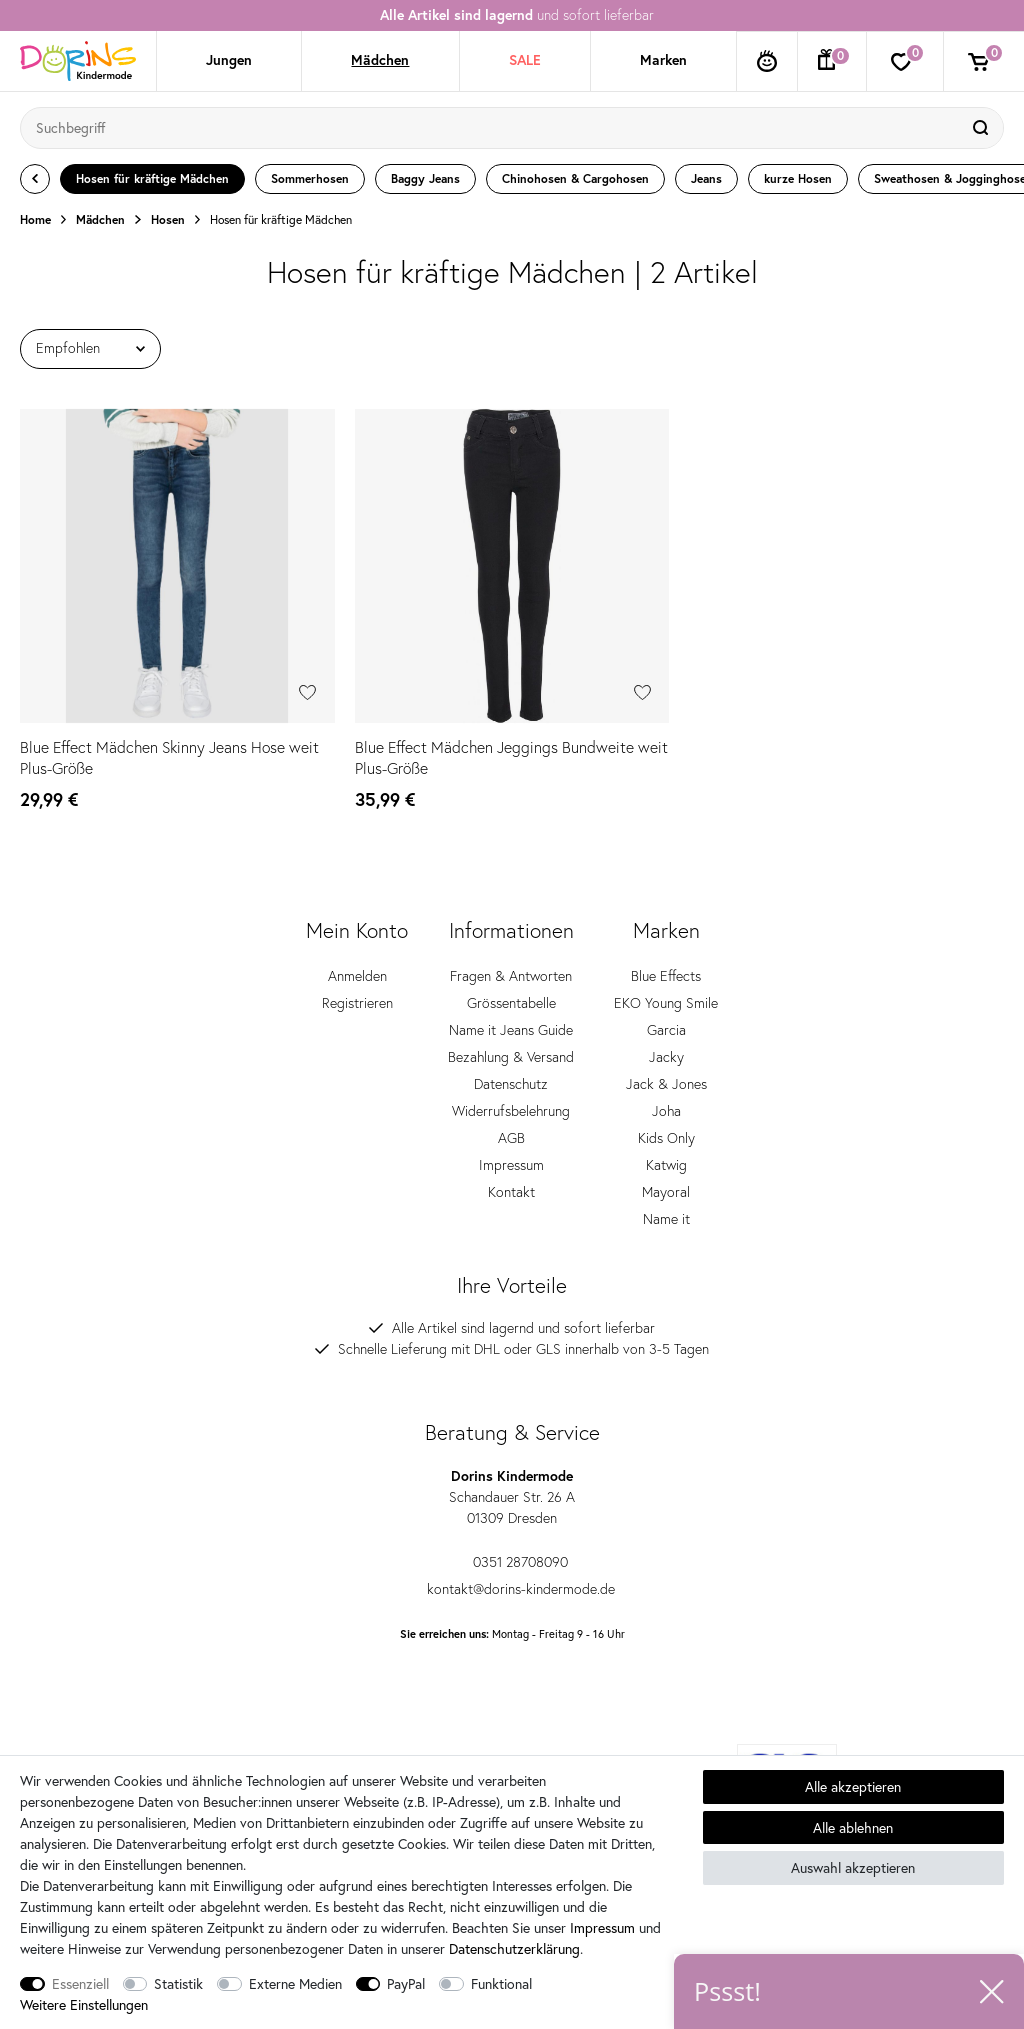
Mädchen (380, 60)
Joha (666, 1124)
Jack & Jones (666, 1097)
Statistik (178, 1983)
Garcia (666, 1043)
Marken (663, 60)
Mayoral (666, 1205)
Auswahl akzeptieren (853, 1867)
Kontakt (511, 1205)
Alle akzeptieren (853, 1786)
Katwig (666, 1178)
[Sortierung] (90, 349)
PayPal (406, 1983)
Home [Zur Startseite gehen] (35, 220)
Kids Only (666, 1151)
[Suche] (983, 128)
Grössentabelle (511, 1016)
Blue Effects (666, 989)
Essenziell (80, 1983)
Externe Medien (295, 1983)
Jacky (666, 1070)
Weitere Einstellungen (84, 2004)
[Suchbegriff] (492, 128)
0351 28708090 (512, 1574)
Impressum (511, 1178)
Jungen (229, 60)
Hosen (168, 220)
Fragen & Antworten (511, 989)
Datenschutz (511, 1097)
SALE (525, 60)
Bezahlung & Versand (511, 1070)
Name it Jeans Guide (511, 1043)
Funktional (501, 1983)
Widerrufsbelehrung (511, 1124)
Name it (666, 1232)
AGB (511, 1151)
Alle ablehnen (853, 1827)
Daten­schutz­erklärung (514, 1948)
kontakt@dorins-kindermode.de (512, 1601)
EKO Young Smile (666, 1016)
